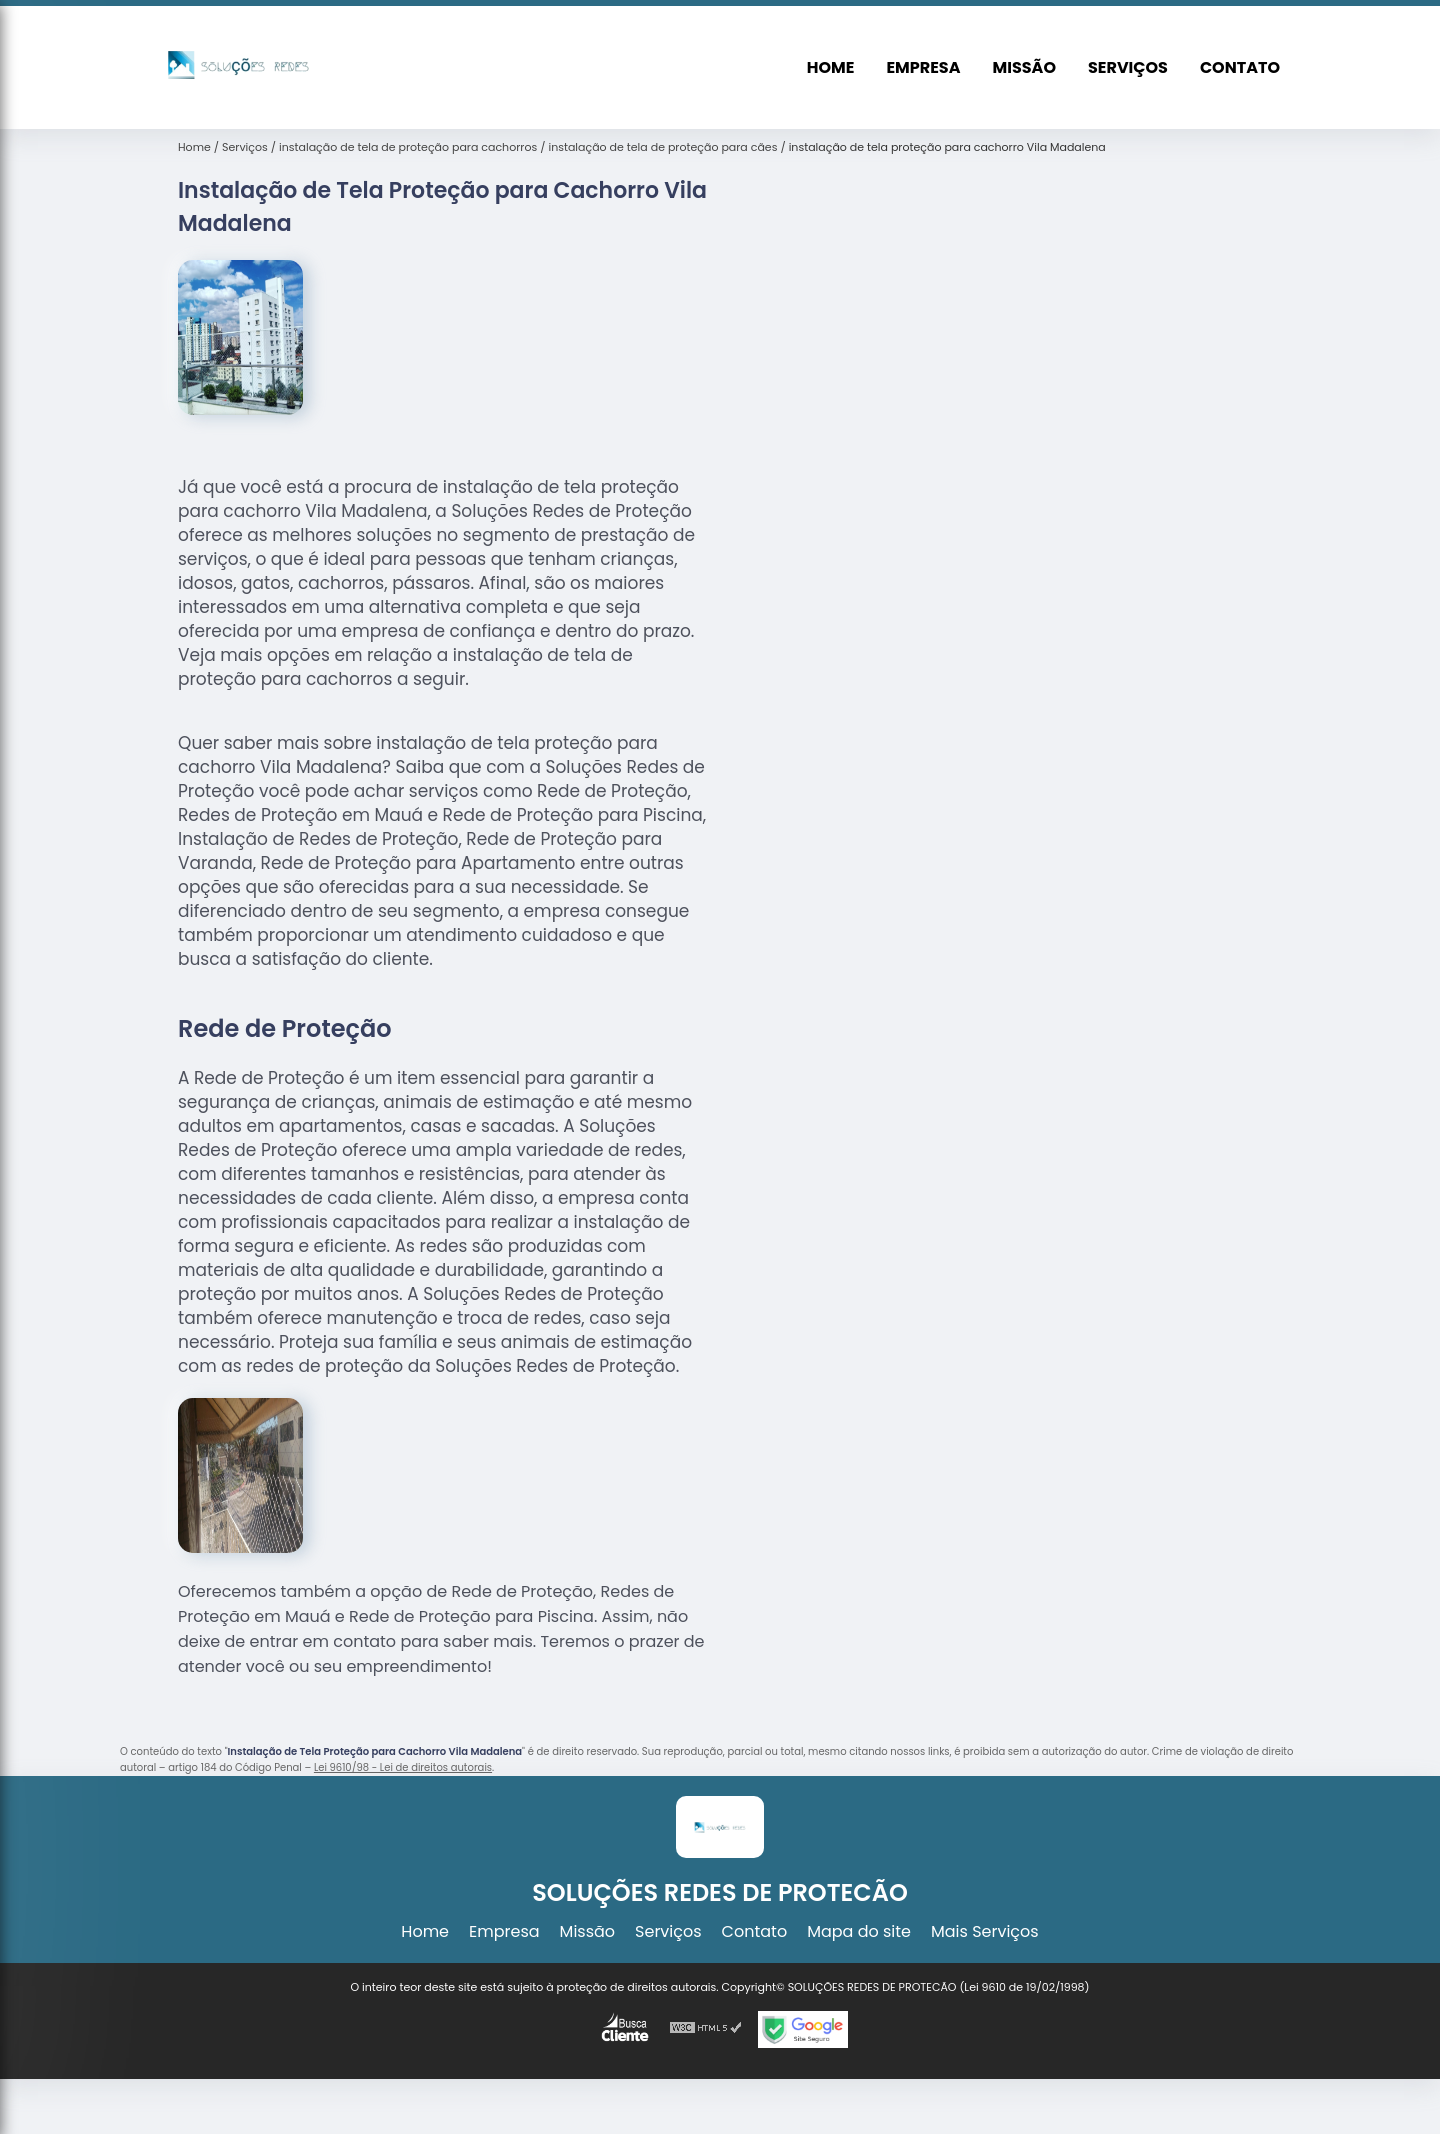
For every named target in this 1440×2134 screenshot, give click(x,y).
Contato (1240, 67)
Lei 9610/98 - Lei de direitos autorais (403, 1767)
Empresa (923, 67)
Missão (1024, 67)
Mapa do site (859, 1931)
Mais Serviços (985, 1931)
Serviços (1128, 67)
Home (831, 67)
